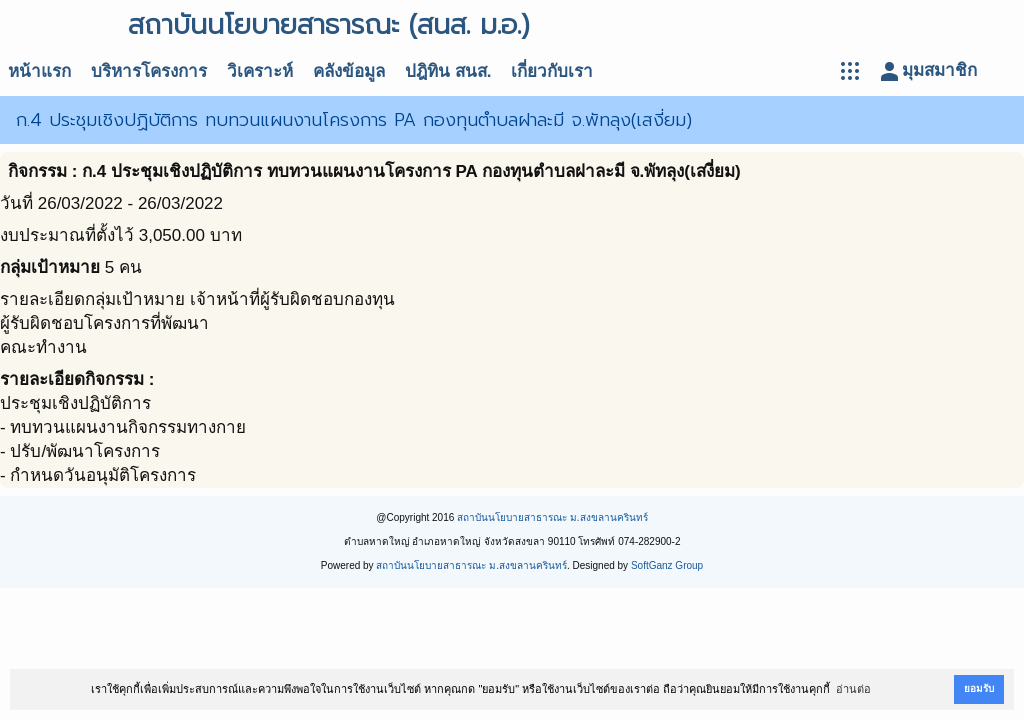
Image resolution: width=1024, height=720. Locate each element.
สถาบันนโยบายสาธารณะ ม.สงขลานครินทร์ (552, 517)
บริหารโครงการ (149, 71)
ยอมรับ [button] (979, 688)
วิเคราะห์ (260, 71)
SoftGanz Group (667, 565)
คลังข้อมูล (349, 71)
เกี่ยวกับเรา (552, 71)
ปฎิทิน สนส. (448, 71)
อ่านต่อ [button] (853, 689)
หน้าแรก (39, 71)
